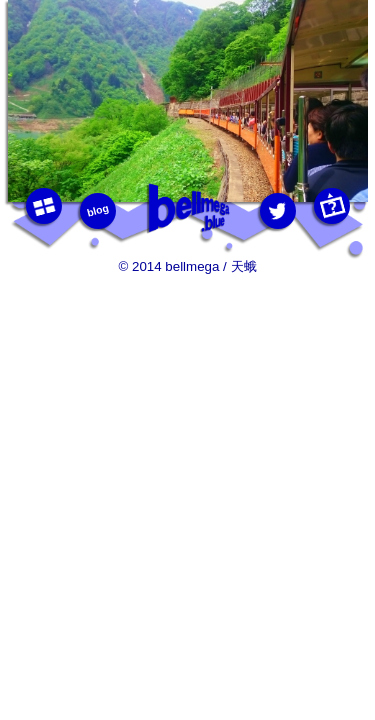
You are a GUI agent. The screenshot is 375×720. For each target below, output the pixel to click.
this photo (331, 206)
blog (97, 210)
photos (43, 206)
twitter (277, 211)
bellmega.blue (188, 208)
